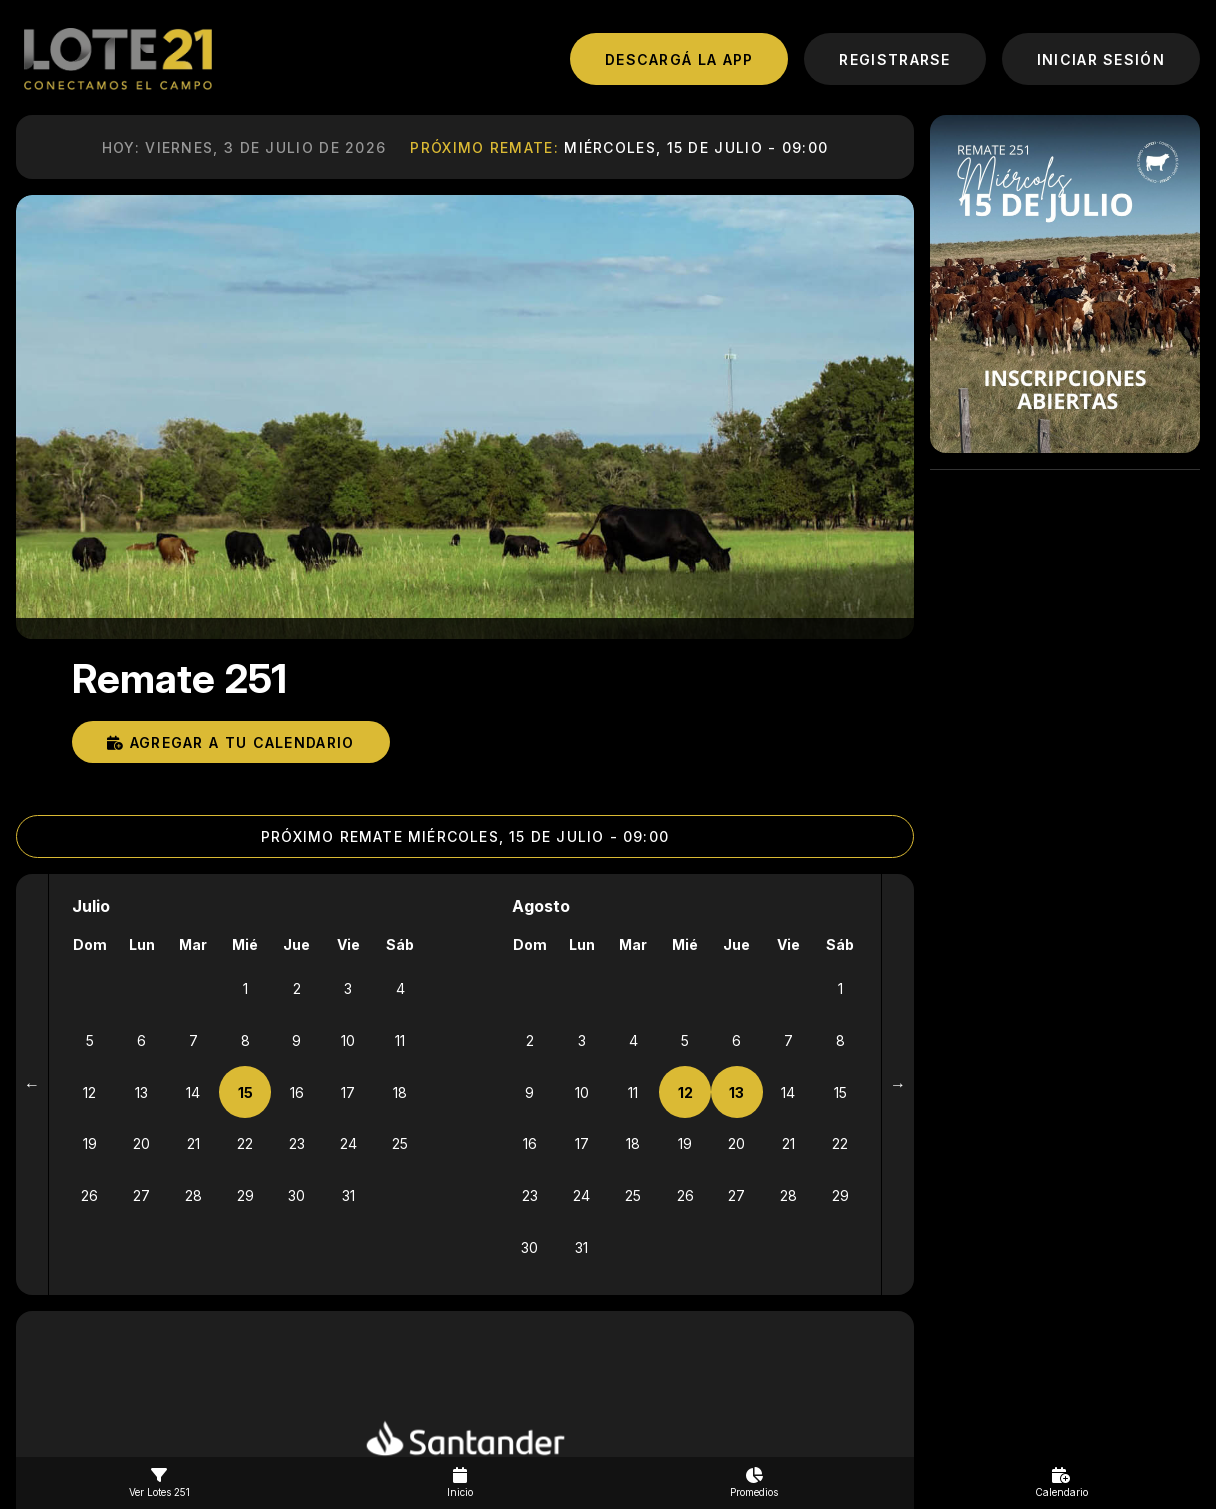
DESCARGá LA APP (679, 59)
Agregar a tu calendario (231, 741)
